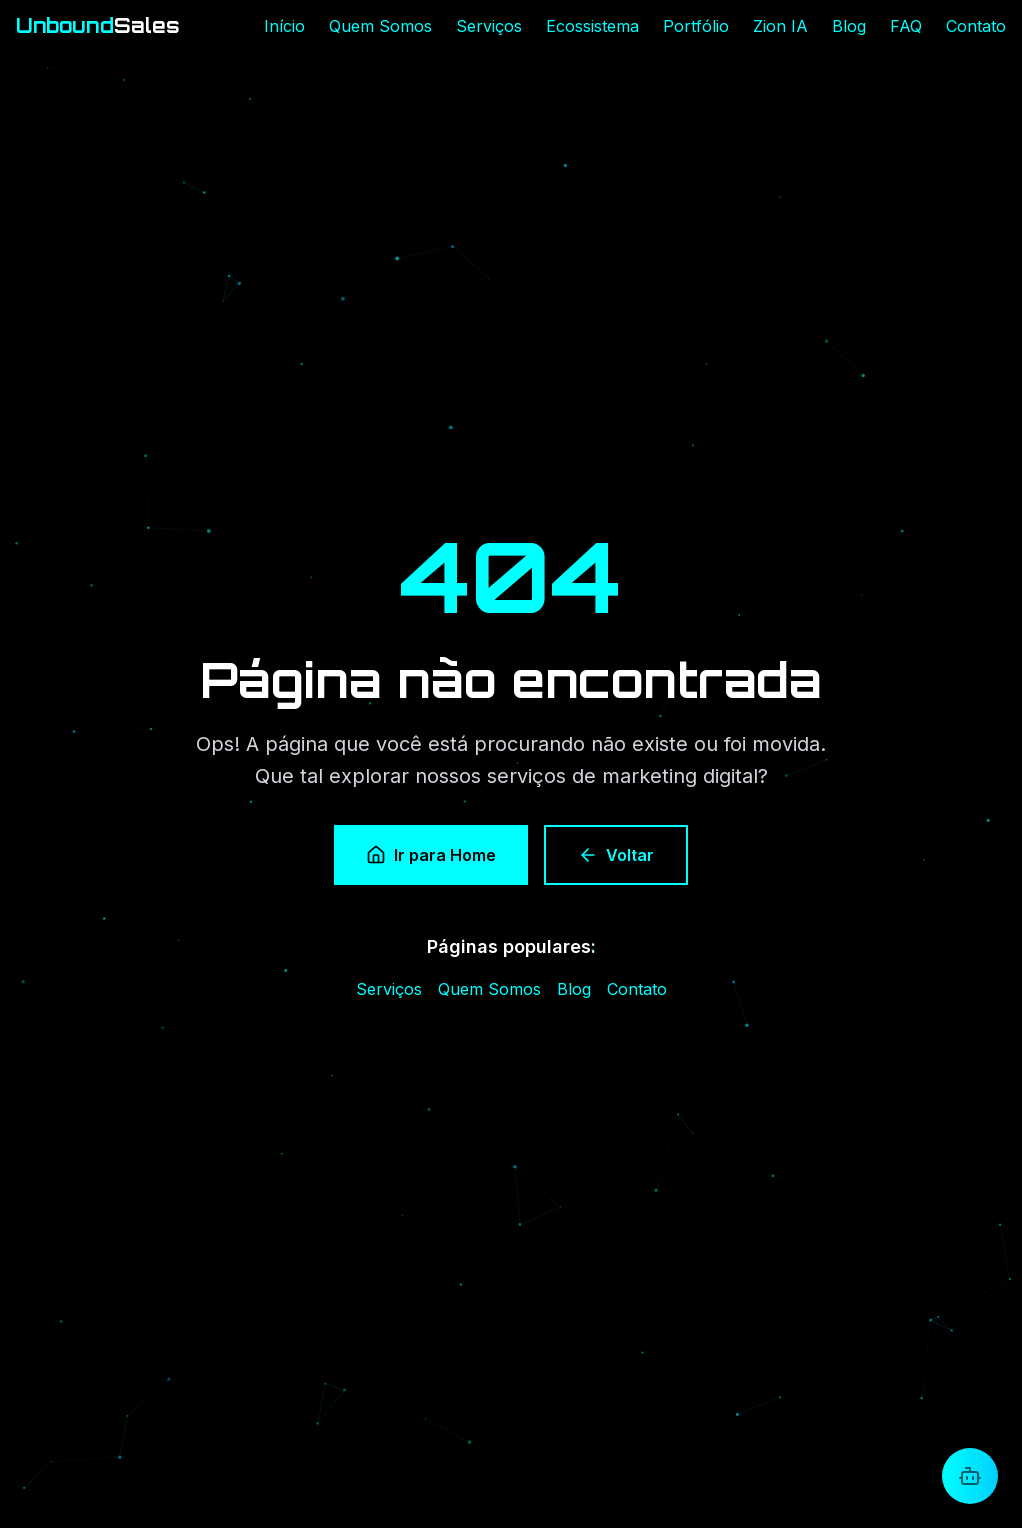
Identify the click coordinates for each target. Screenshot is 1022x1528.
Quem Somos (380, 26)
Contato (976, 26)
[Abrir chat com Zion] (970, 1476)
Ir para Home (431, 856)
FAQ (906, 26)
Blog (849, 26)
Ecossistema (592, 26)
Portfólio (696, 26)
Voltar (616, 856)
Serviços (489, 26)
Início (284, 26)
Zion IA (780, 26)
